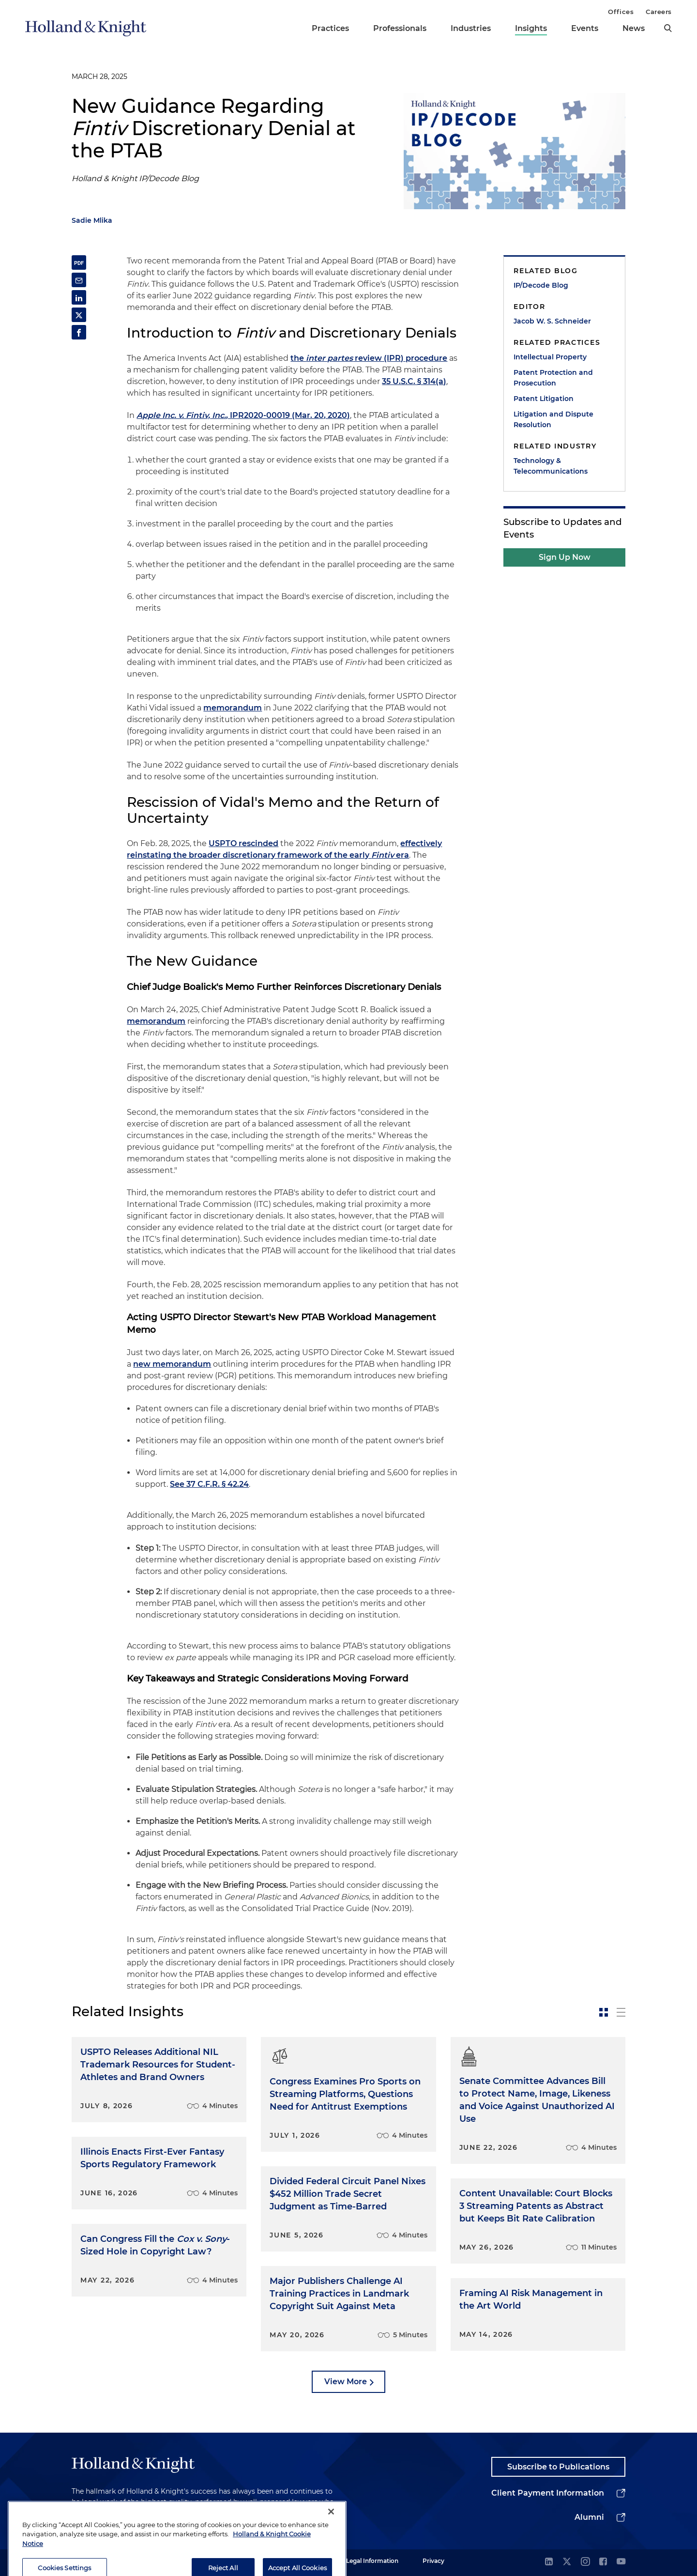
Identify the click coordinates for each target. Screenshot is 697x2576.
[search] (668, 28)
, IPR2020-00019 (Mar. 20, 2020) (243, 415)
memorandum (232, 707)
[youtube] (621, 2562)
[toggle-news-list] (621, 2012)
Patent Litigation (544, 398)
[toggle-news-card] (603, 2012)
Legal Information (372, 2560)
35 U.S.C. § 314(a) (414, 381)
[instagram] (585, 2562)
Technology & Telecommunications (551, 466)
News (633, 28)
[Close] (331, 2541)
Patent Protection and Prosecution (553, 377)
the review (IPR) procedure (368, 358)
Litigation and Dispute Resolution (553, 419)
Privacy (433, 2560)
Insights (531, 28)
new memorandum (172, 1364)
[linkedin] (549, 2562)
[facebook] (603, 2562)
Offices (621, 11)
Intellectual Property (550, 357)
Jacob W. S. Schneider (552, 321)
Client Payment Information (547, 2493)
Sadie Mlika (92, 220)
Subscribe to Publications (558, 2466)
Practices (330, 28)
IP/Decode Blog (541, 285)
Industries (471, 28)
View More (345, 2381)
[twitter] (566, 2562)
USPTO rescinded (243, 843)
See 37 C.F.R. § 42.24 (209, 1484)
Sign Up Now (565, 557)
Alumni (589, 2517)
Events (584, 28)
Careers (659, 11)
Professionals (399, 28)
